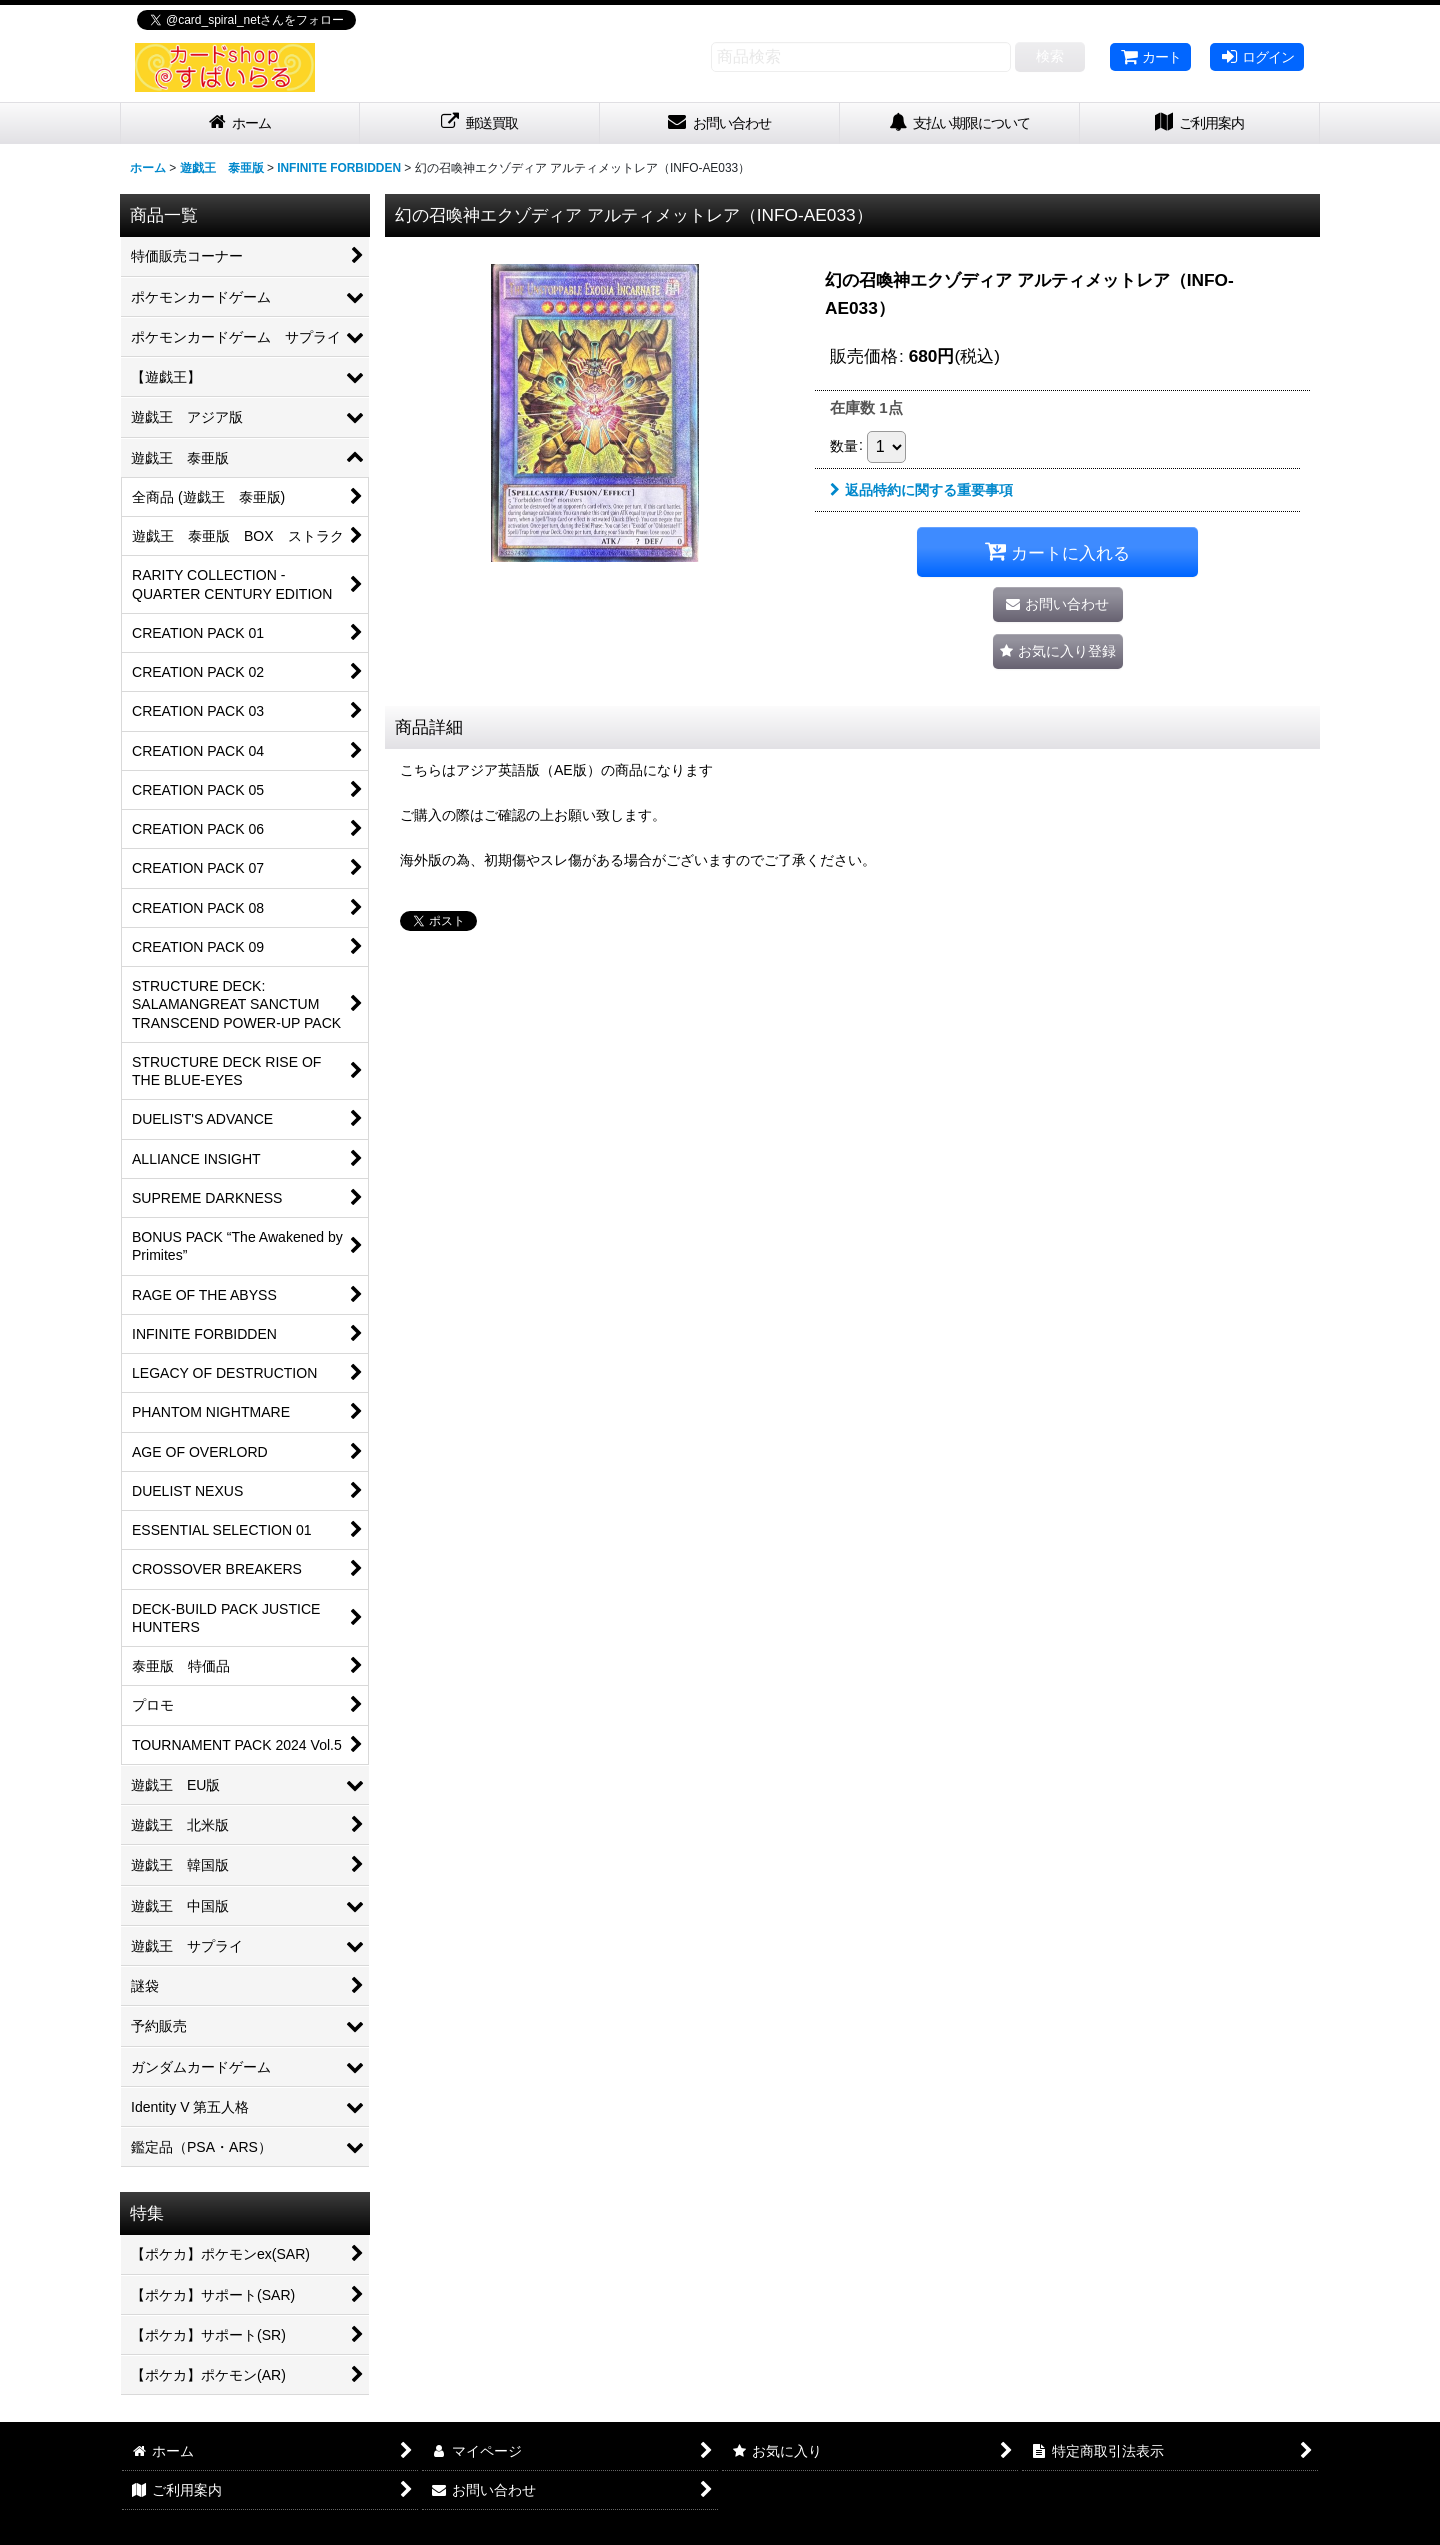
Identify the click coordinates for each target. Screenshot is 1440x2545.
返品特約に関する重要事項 (921, 490)
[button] (1058, 651)
